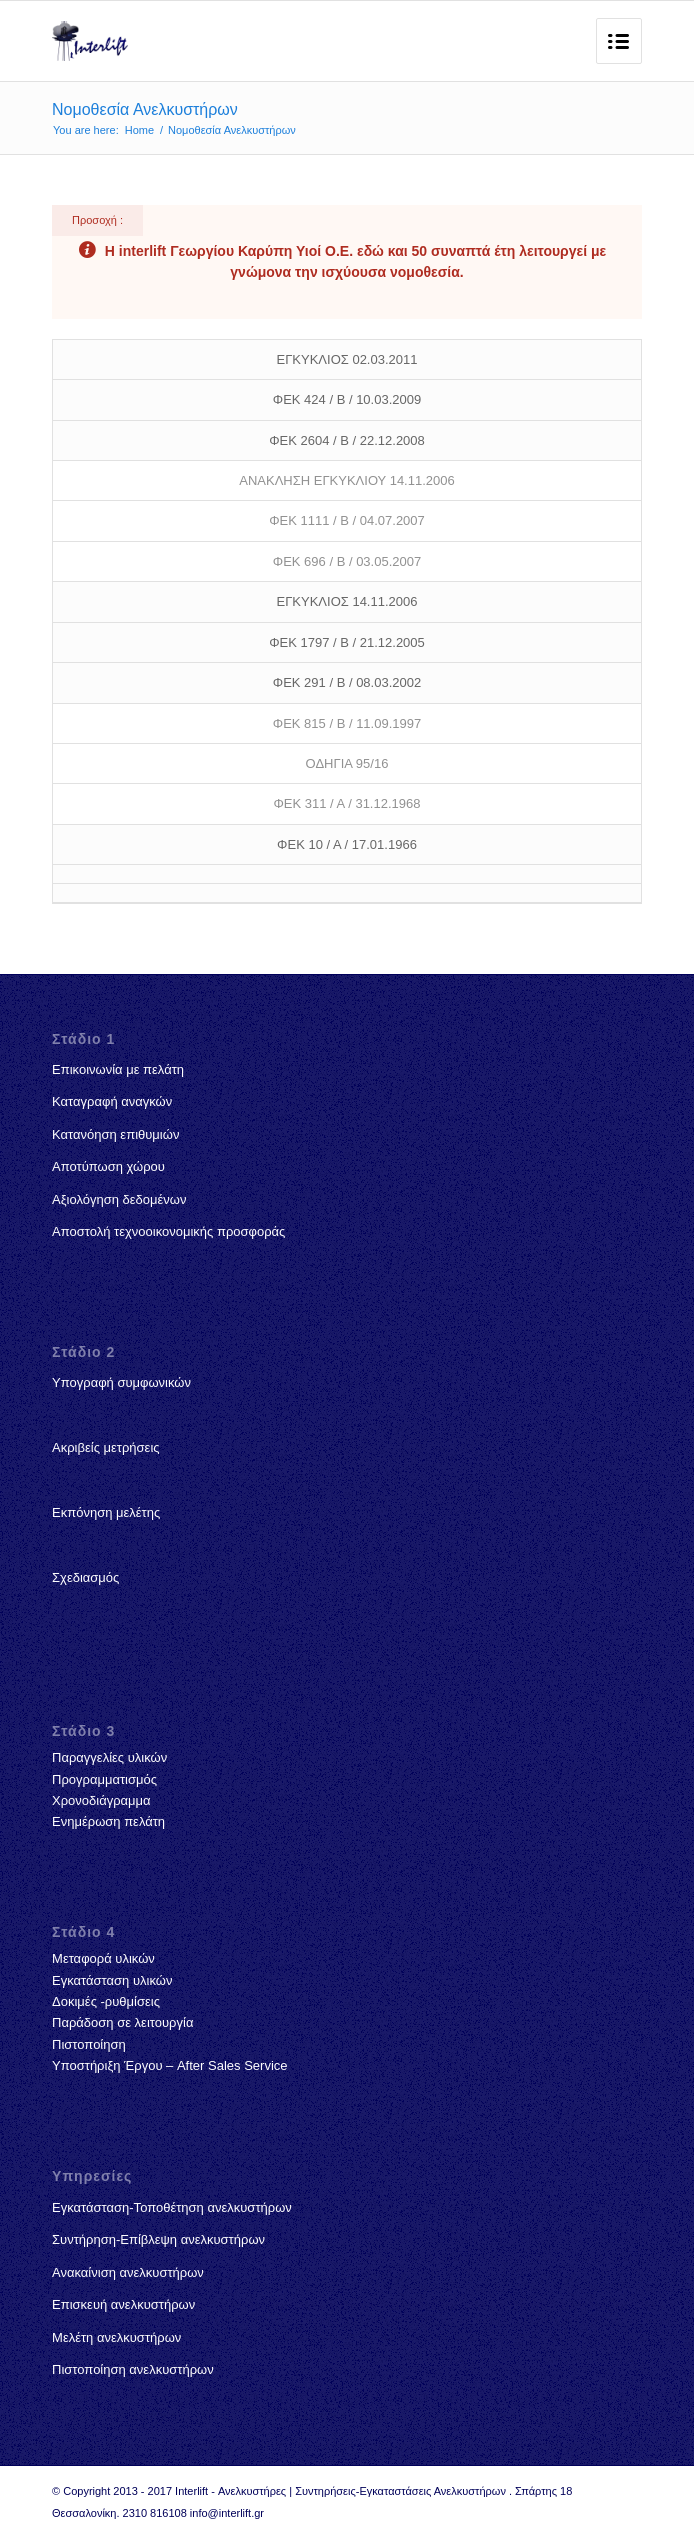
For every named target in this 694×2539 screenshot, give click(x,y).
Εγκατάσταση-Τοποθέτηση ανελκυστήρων (172, 2207)
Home (139, 130)
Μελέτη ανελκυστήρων (116, 2337)
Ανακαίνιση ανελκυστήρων (128, 2272)
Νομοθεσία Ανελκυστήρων (145, 109)
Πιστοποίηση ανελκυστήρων (133, 2369)
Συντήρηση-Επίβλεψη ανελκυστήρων (158, 2239)
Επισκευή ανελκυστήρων (123, 2304)
